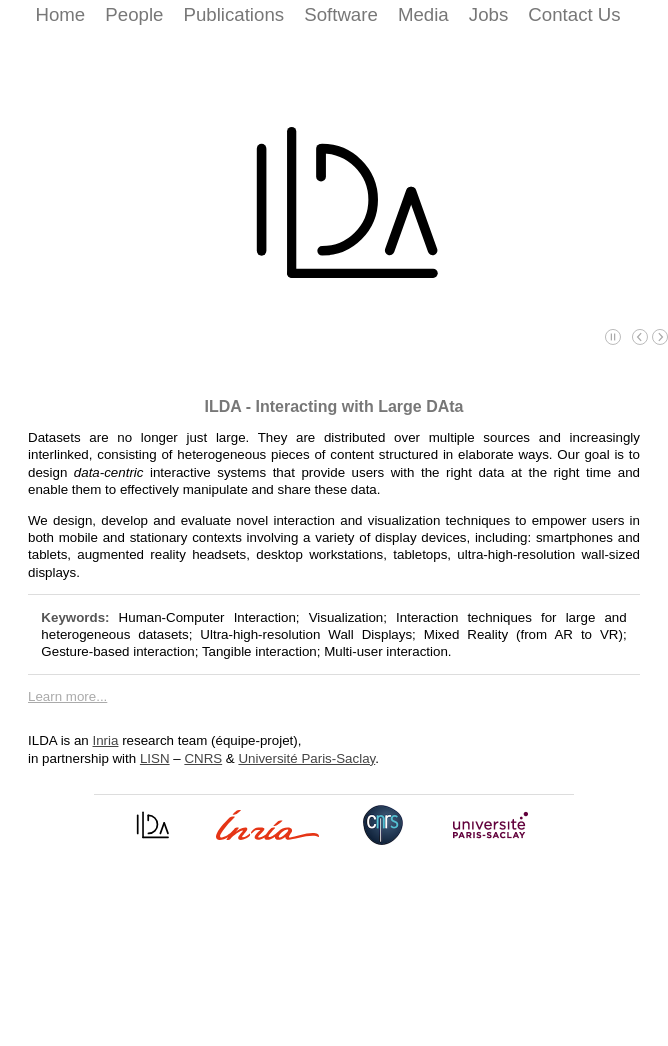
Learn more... (67, 696)
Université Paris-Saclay (306, 758)
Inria (106, 740)
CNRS (203, 758)
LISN (155, 758)
